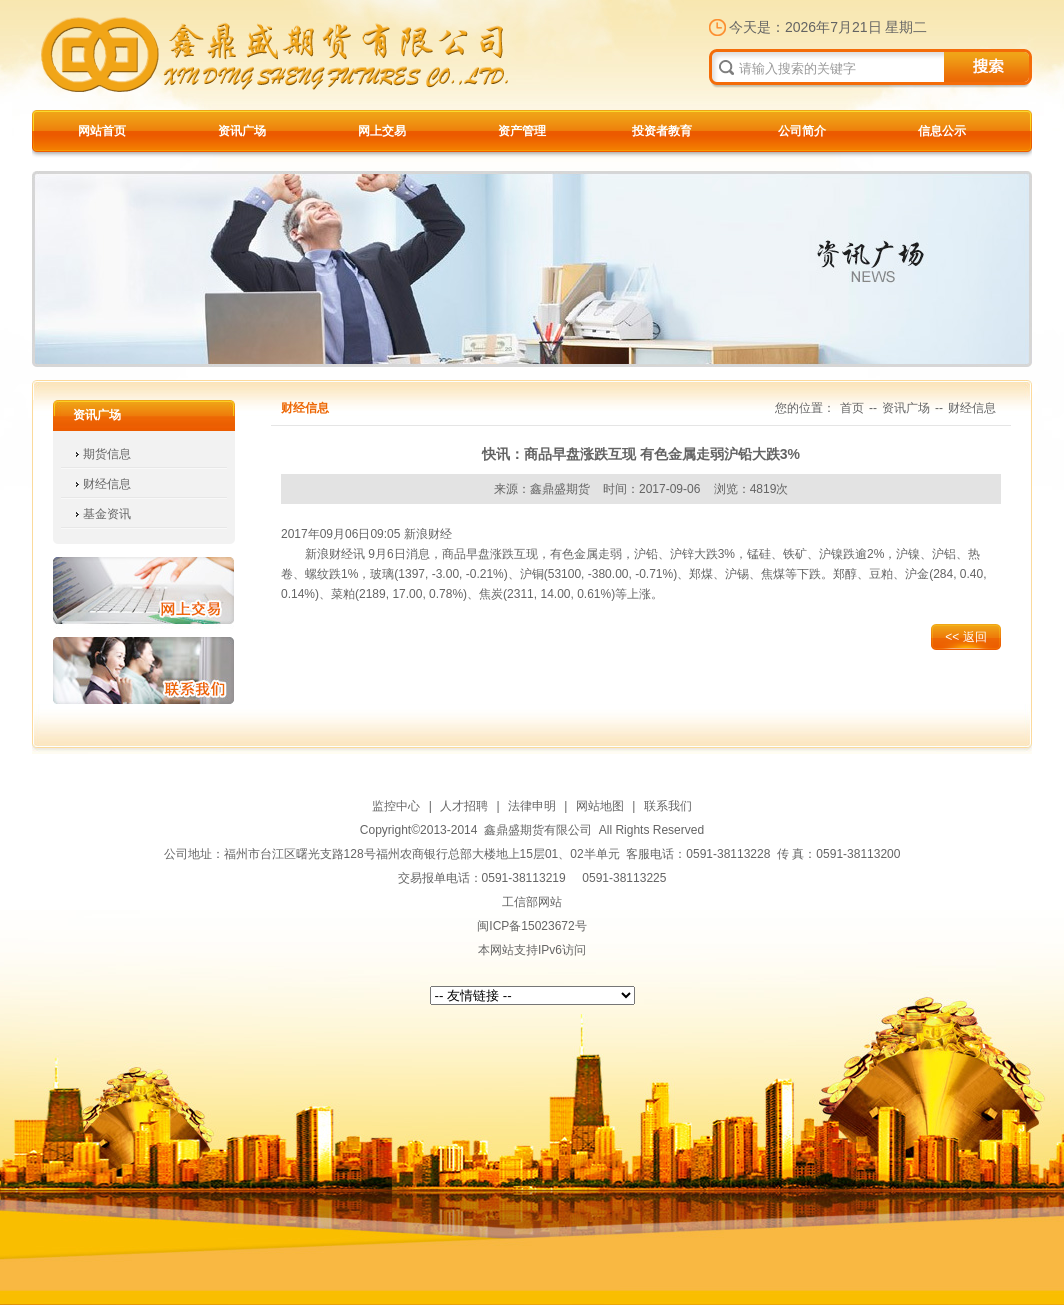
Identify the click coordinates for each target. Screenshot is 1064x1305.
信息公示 (942, 131)
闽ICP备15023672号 (531, 926)
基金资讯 (107, 514)
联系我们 (143, 670)
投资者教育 (662, 131)
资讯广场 (242, 131)
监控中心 (396, 806)
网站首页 (102, 131)
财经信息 (107, 484)
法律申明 (532, 806)
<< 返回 (965, 637)
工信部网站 (532, 902)
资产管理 (522, 131)
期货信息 (107, 454)
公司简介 (802, 131)
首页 (852, 408)
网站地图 (600, 806)
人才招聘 (464, 806)
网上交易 (382, 131)
